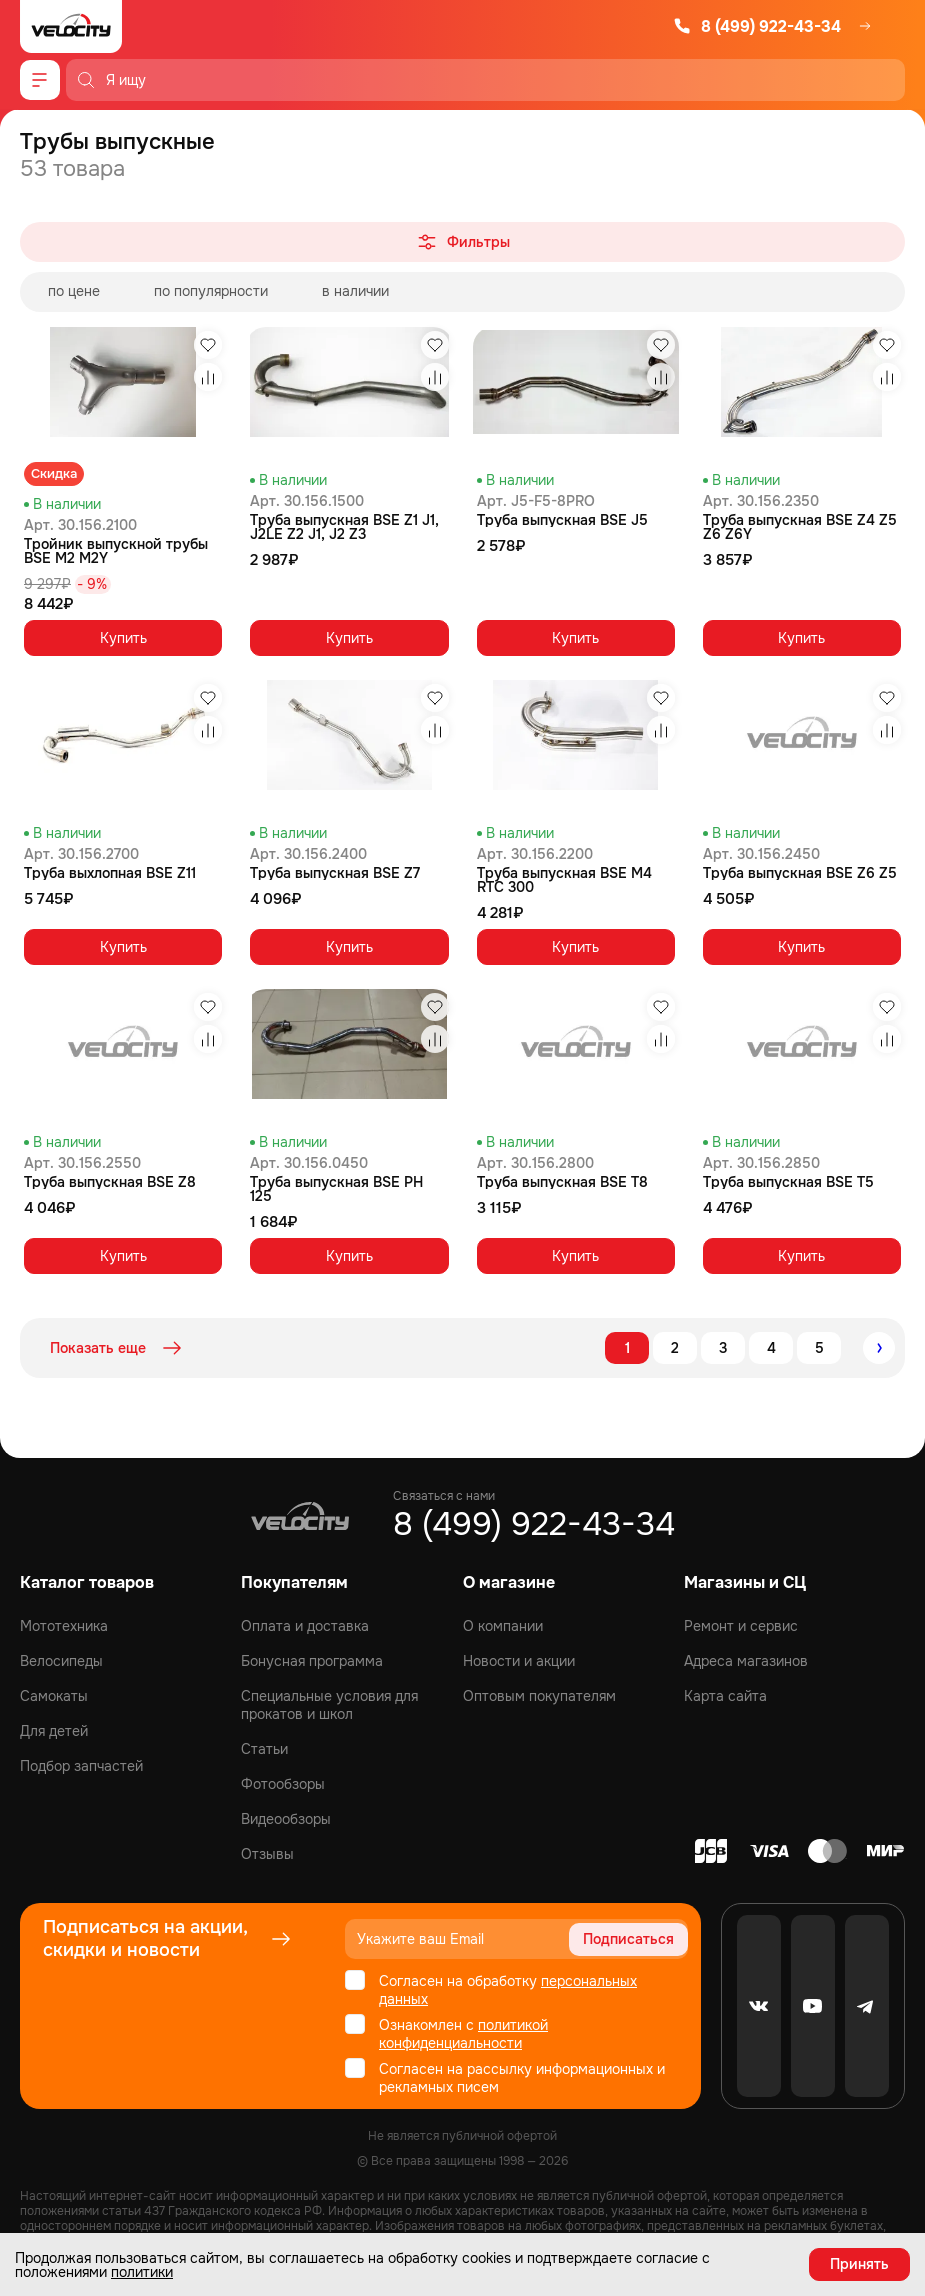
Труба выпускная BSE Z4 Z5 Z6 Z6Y (800, 527)
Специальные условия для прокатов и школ (329, 1705)
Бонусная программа (312, 1661)
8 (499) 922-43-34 (757, 26)
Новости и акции (519, 1661)
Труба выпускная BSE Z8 (110, 1182)
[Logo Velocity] (71, 26)
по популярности (211, 291)
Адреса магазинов (746, 1661)
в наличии (355, 291)
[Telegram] (867, 2006)
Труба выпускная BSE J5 (562, 520)
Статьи (264, 1749)
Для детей (54, 1731)
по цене (74, 291)
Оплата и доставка (305, 1626)
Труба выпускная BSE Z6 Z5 (800, 873)
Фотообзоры (283, 1784)
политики (142, 2272)
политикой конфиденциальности (463, 2034)
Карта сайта (725, 1696)
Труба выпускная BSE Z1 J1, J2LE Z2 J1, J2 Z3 (344, 527)
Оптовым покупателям (539, 1696)
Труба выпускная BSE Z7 (335, 873)
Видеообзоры (286, 1819)
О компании (503, 1626)
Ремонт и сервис (741, 1626)
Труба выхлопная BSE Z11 (110, 873)
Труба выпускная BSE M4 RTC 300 (564, 880)
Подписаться (628, 1939)
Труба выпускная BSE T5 (788, 1182)
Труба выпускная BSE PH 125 (336, 1189)
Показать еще (118, 1348)
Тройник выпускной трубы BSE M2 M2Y (116, 551)
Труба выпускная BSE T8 (562, 1182)
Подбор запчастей (81, 1766)
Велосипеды (61, 1661)
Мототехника (64, 1626)
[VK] (759, 2006)
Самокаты (54, 1696)
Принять (859, 2264)
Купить (123, 638)
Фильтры (462, 242)
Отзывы (267, 1854)
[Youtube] (813, 2006)
